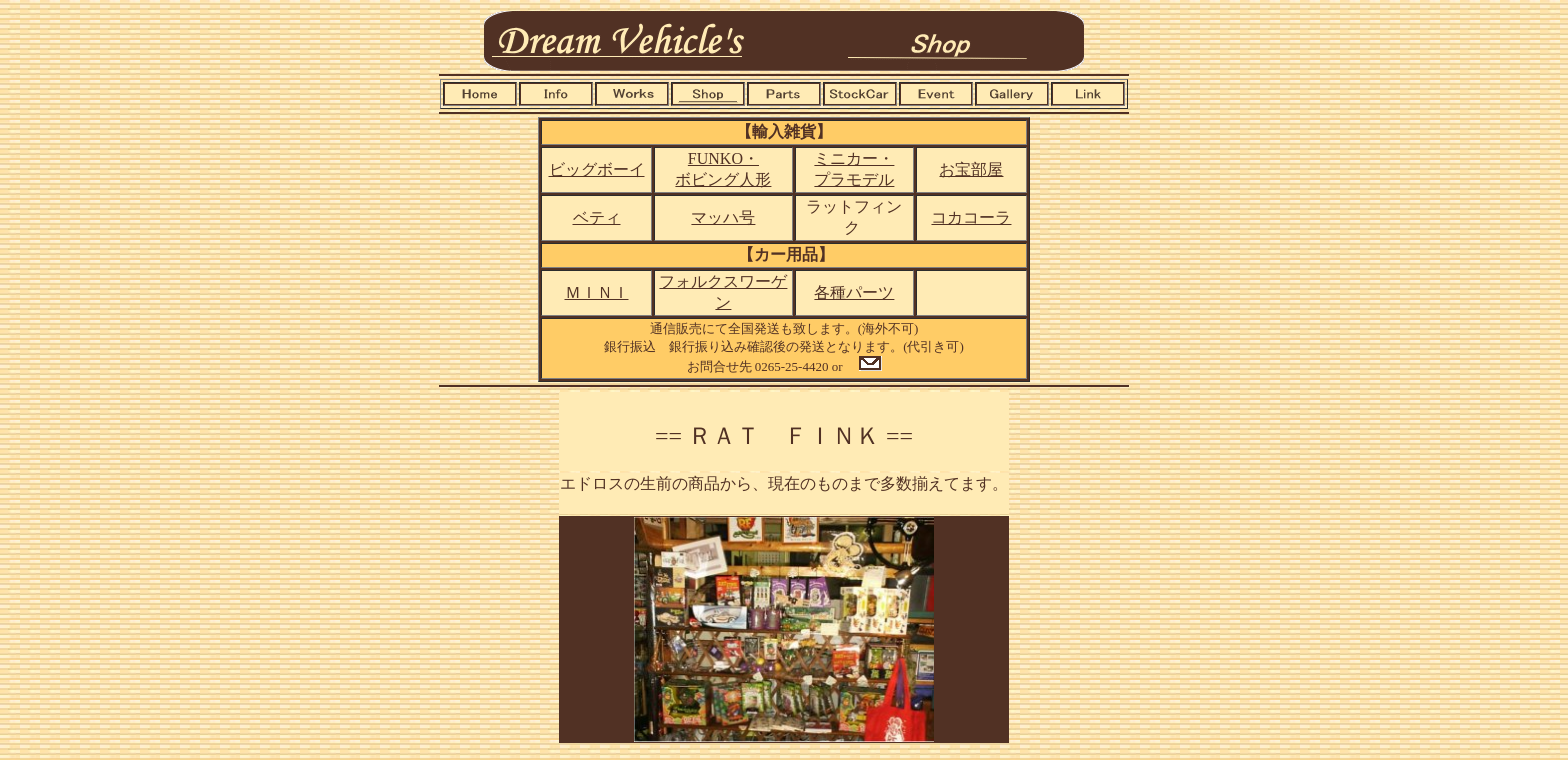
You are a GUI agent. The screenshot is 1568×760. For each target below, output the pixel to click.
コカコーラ (971, 217)
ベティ (597, 217)
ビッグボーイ (597, 169)
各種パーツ (854, 292)
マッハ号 (723, 217)
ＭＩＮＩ (597, 292)
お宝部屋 (971, 169)
